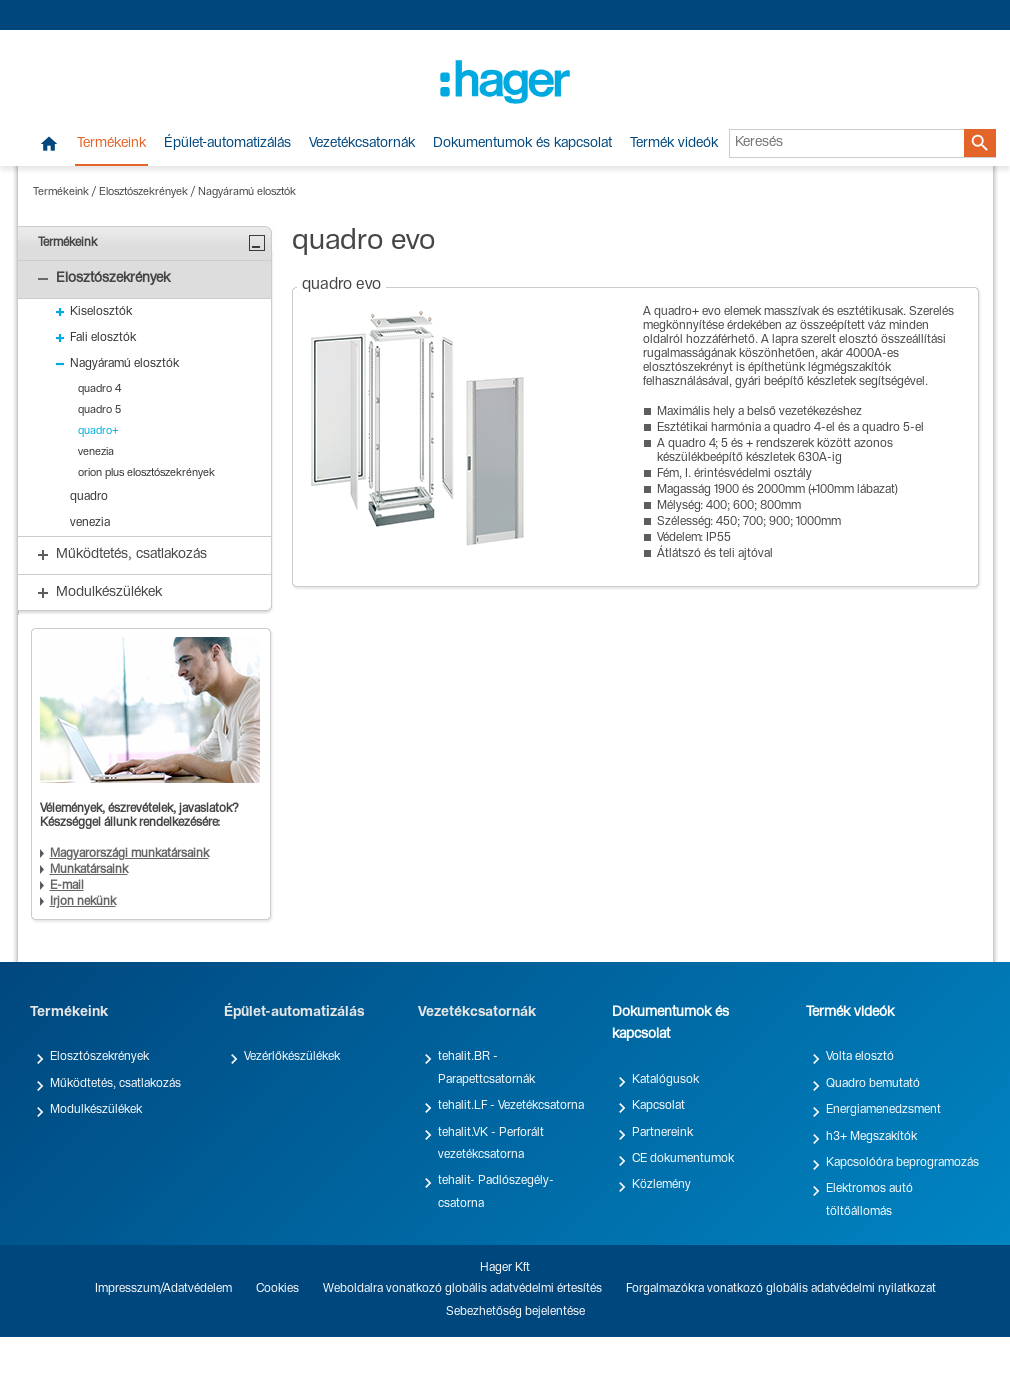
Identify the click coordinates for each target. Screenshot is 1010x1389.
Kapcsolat (658, 1106)
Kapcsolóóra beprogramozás (902, 1163)
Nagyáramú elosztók (247, 192)
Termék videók (674, 144)
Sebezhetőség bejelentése (515, 1312)
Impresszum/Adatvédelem (163, 1289)
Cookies (277, 1289)
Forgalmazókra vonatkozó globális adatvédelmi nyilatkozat (781, 1289)
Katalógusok (665, 1080)
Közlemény (661, 1185)
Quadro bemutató (873, 1084)
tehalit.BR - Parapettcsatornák (486, 1068)
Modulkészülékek (96, 1110)
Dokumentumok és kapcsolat (522, 144)
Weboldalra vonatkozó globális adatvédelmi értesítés (462, 1289)
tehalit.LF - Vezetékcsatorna (511, 1106)
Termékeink (111, 144)
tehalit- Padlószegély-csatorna (496, 1192)
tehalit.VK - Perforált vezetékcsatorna (491, 1144)
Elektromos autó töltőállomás (869, 1200)
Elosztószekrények (143, 192)
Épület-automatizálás (227, 144)
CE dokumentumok (683, 1159)
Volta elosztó (860, 1057)
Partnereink (662, 1133)
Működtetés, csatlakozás (115, 1084)
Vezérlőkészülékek (292, 1057)
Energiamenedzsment (883, 1110)
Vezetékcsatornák (362, 144)
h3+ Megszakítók (871, 1137)
